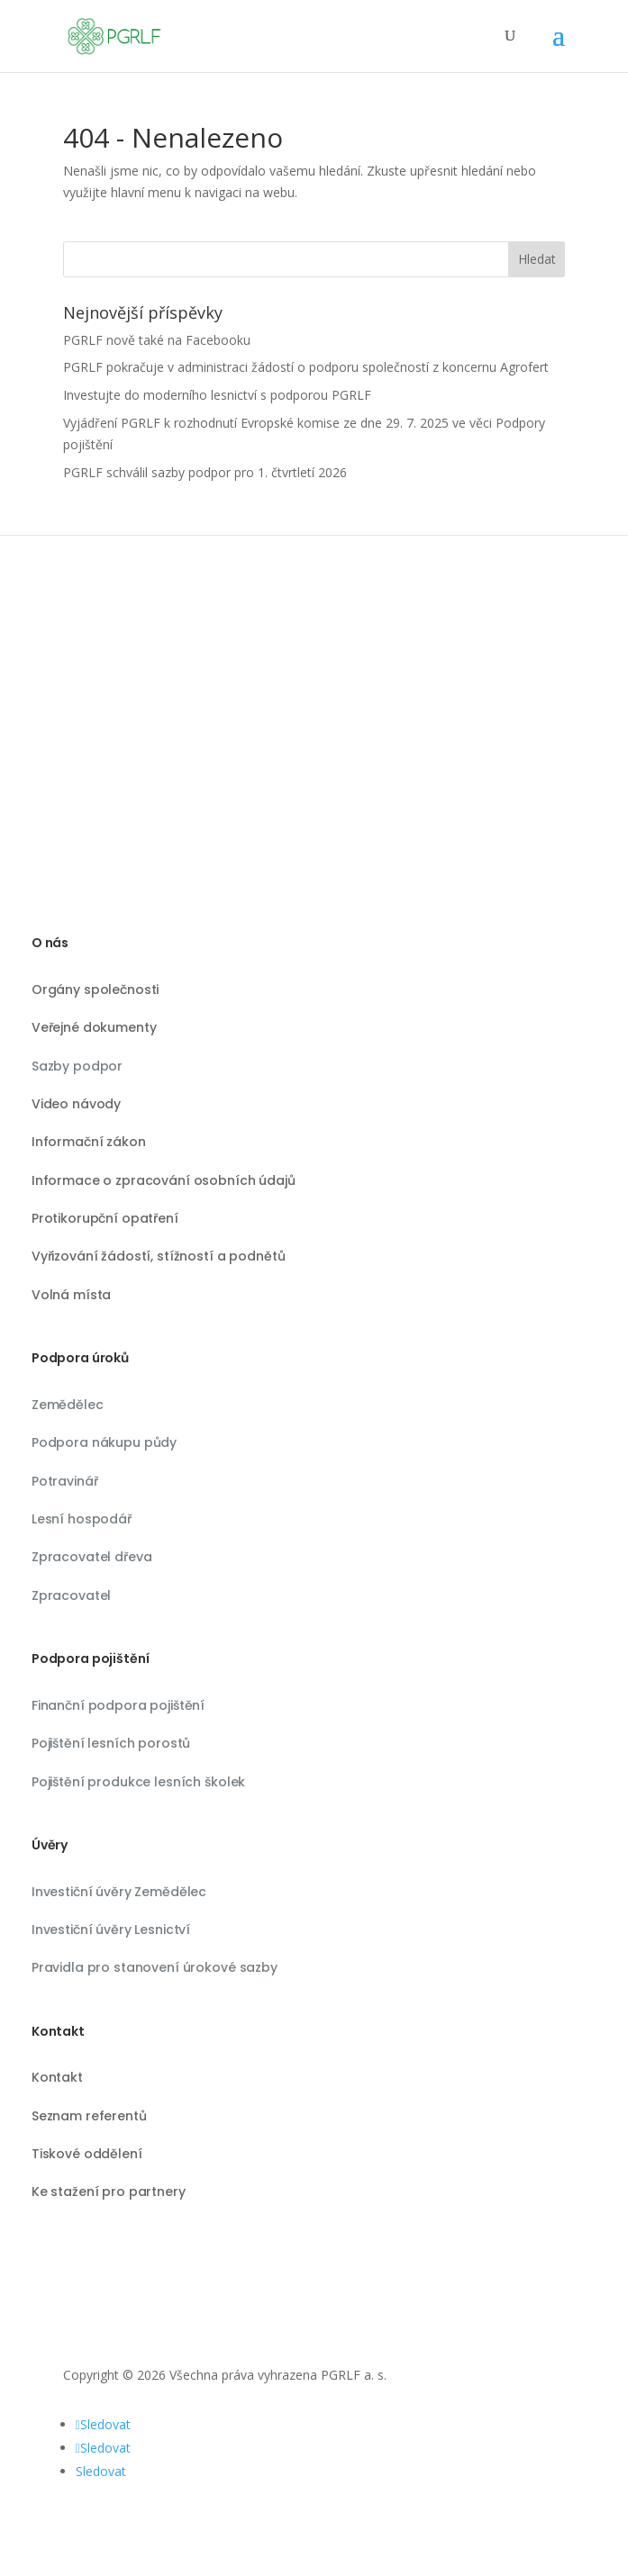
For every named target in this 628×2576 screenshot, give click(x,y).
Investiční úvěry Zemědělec (119, 1892)
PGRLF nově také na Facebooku (156, 339)
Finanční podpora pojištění (118, 1705)
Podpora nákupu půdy (104, 1442)
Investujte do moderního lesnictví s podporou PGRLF (217, 394)
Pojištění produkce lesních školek (138, 1782)
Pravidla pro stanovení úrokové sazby (155, 1967)
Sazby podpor (77, 1066)
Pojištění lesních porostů (111, 1743)
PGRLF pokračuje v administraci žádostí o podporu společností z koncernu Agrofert (306, 366)
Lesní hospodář (82, 1519)
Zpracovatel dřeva (92, 1557)
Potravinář (65, 1481)
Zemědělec (68, 1405)
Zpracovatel (71, 1595)
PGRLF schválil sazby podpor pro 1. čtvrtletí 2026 (205, 472)
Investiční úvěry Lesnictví (111, 1930)
